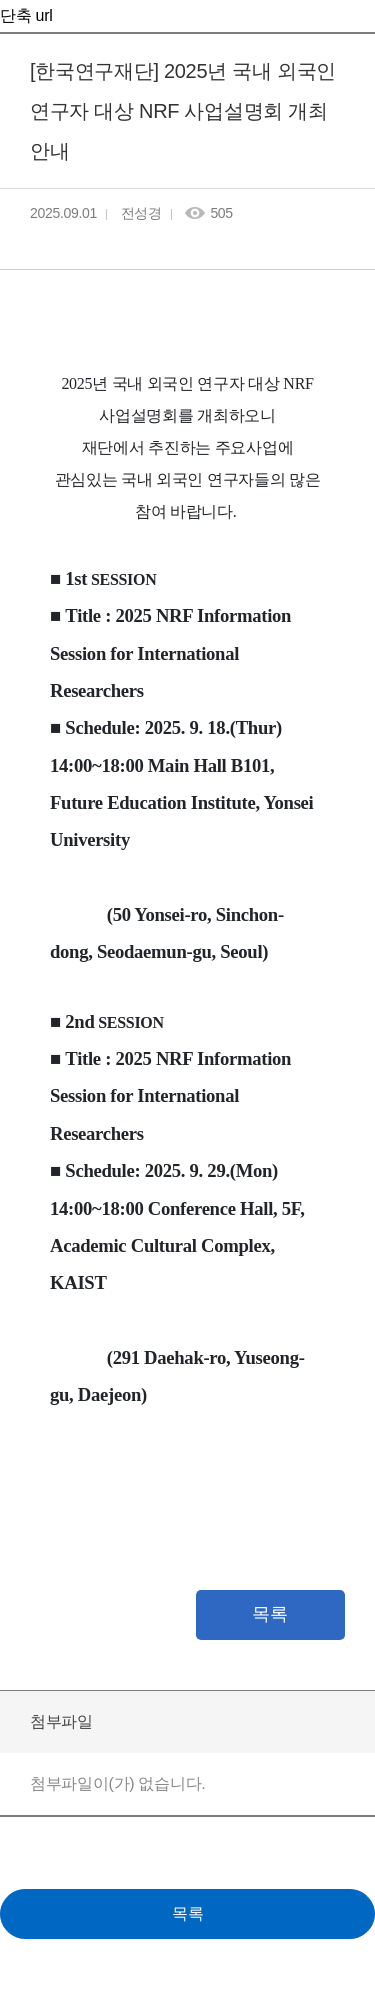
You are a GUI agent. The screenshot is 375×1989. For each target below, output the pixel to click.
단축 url (26, 15)
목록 (270, 1614)
